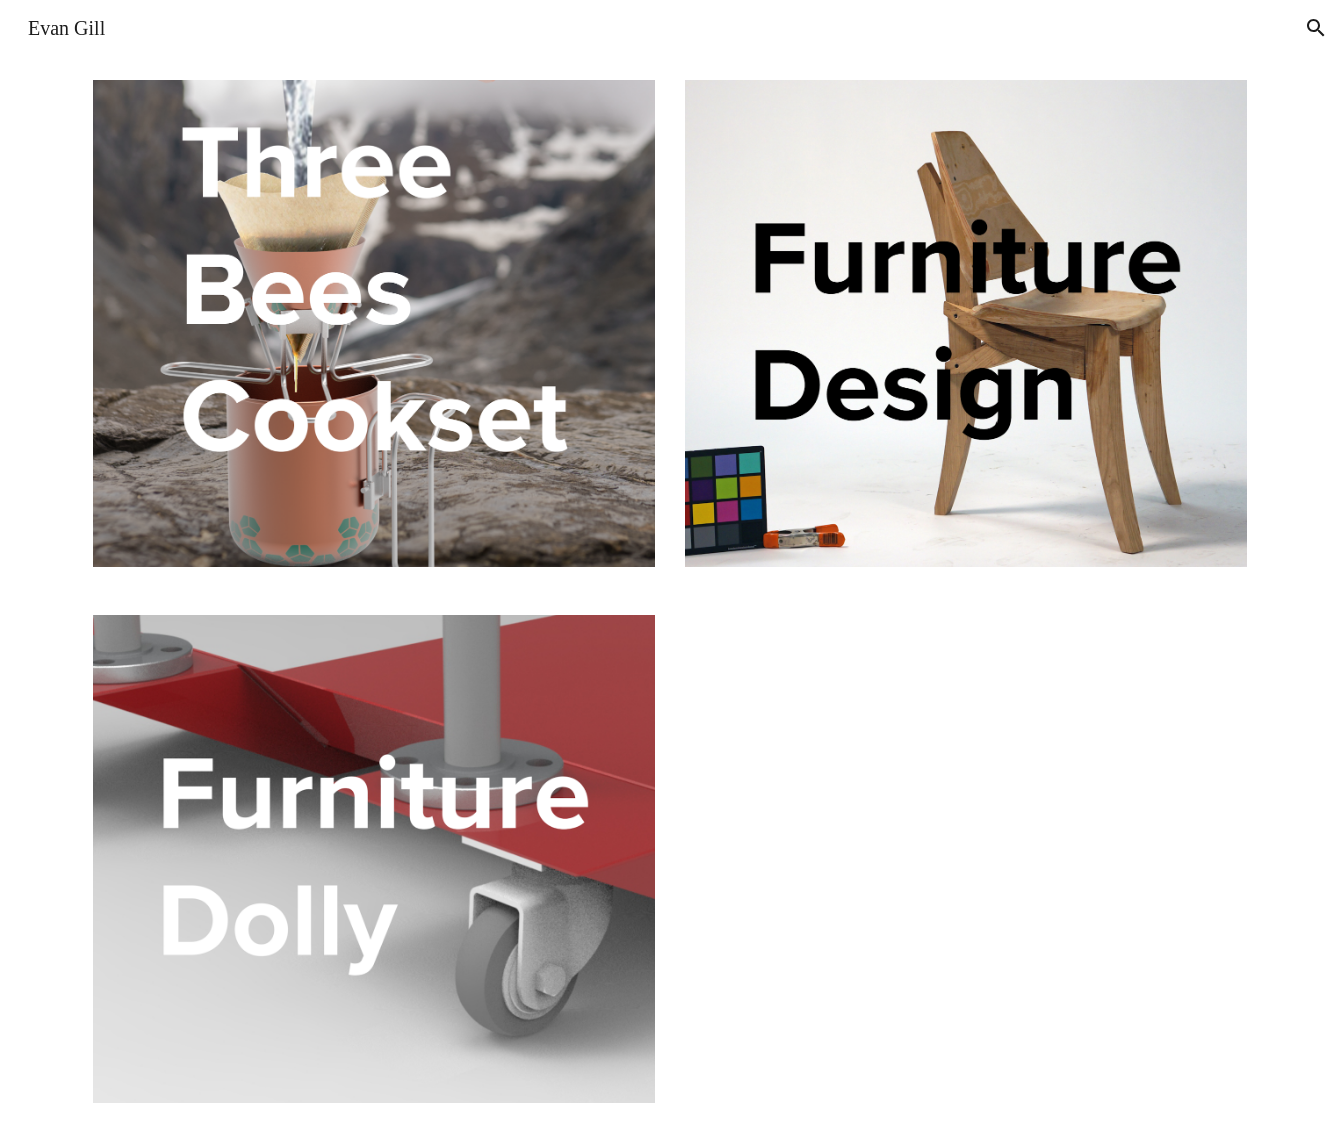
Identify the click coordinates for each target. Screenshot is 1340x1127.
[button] (1316, 28)
